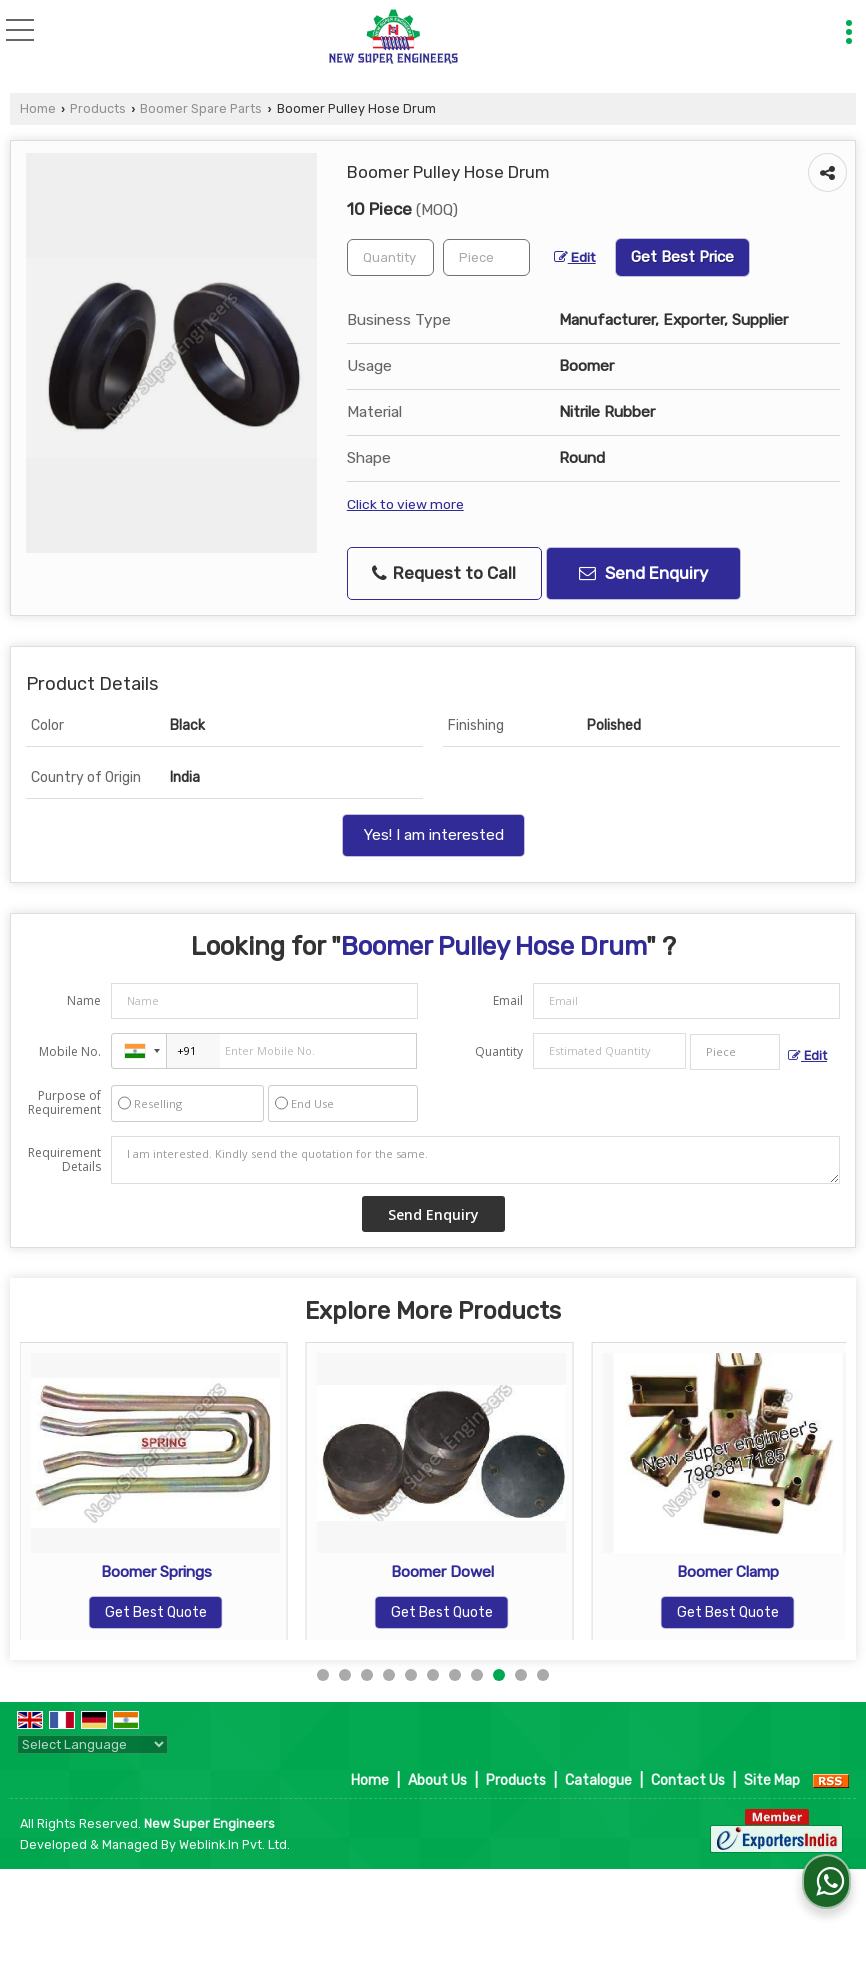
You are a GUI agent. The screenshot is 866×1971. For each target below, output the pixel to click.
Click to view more (405, 504)
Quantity (499, 1051)
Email (508, 1000)
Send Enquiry (643, 573)
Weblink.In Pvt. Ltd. (234, 1844)
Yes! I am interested (433, 835)
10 (521, 1675)
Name (84, 1000)
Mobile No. (70, 1051)
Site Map (772, 1780)
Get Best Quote (217, 1612)
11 (543, 1675)
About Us (437, 1780)
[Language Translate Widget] (92, 1744)
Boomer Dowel (503, 1572)
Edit (575, 257)
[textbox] (486, 257)
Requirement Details (64, 1160)
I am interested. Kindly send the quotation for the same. (475, 1160)
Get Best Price (682, 257)
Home (38, 108)
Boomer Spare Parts (201, 108)
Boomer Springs (217, 1572)
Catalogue (598, 1780)
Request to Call (444, 573)
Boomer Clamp (789, 1572)
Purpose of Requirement (64, 1103)
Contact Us (688, 1780)
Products (98, 108)
